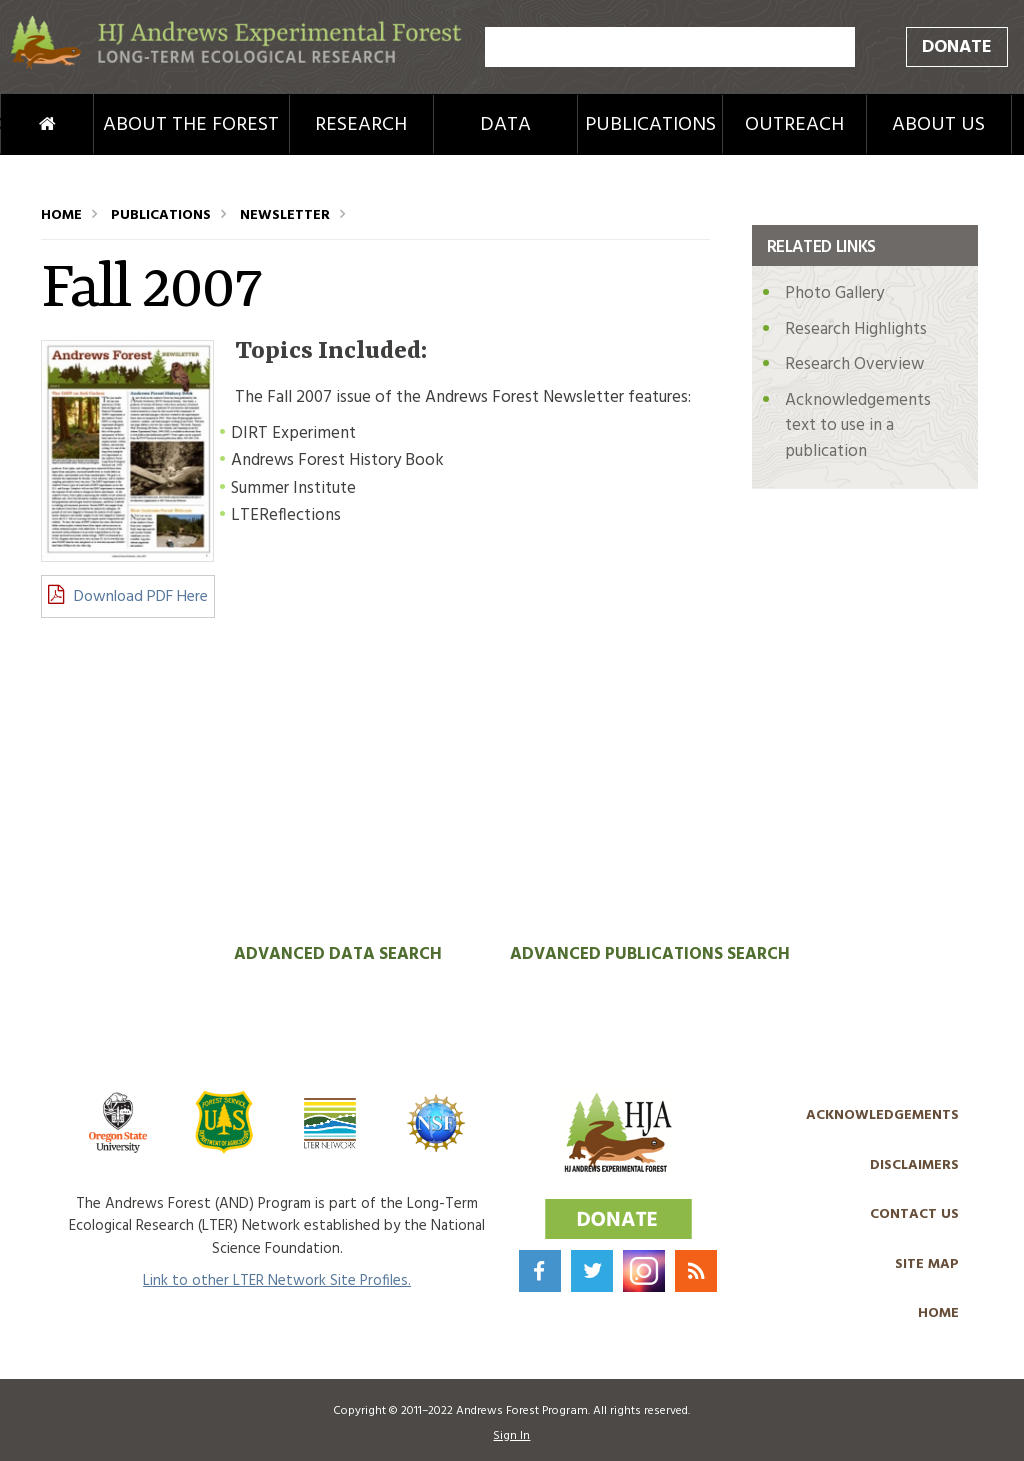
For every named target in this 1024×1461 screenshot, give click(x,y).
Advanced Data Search (338, 954)
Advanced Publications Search (650, 954)
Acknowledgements (882, 1115)
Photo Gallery (834, 293)
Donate (957, 47)
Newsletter (285, 215)
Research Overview (854, 364)
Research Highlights (856, 329)
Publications (650, 125)
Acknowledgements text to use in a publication (858, 426)
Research (361, 125)
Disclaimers (914, 1165)
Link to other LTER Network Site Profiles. (277, 1281)
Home (20, 125)
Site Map (927, 1264)
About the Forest (191, 125)
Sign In (511, 1436)
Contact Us (914, 1214)
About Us (938, 125)
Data (505, 125)
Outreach (794, 125)
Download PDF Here (141, 597)
